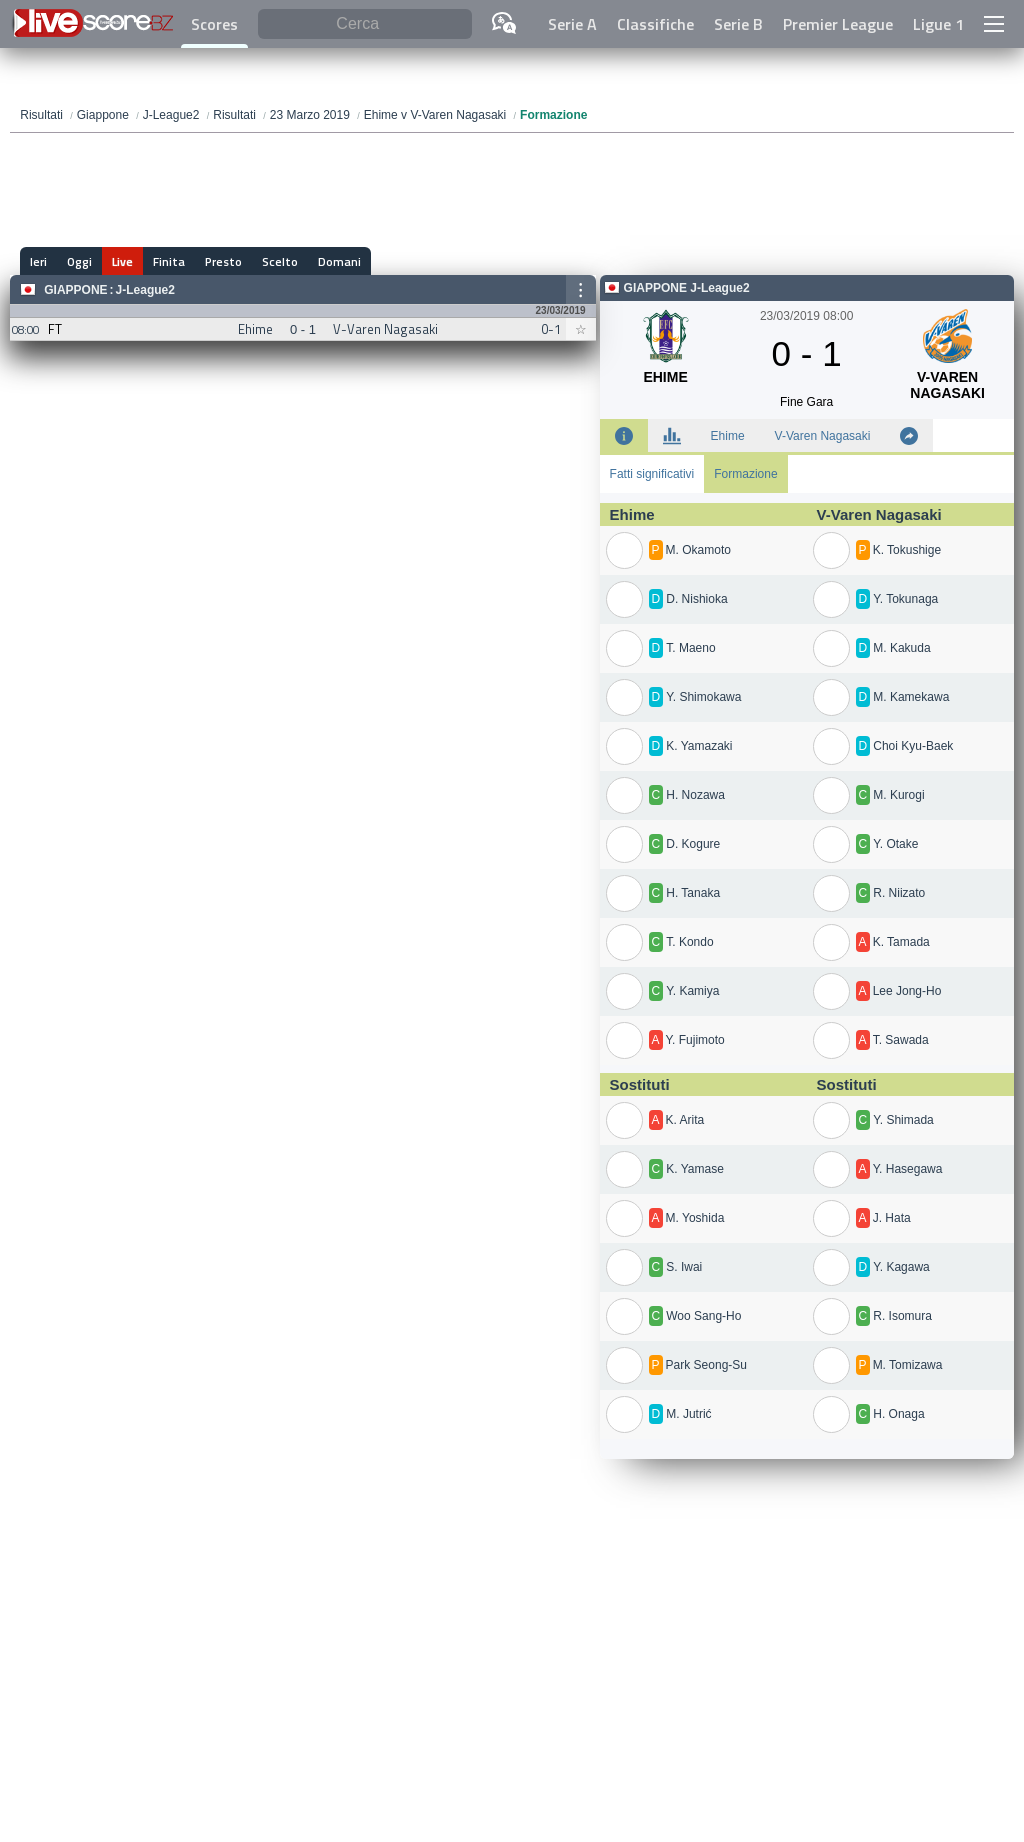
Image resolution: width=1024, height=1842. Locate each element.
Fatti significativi (652, 474)
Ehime (728, 436)
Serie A (572, 24)
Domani (339, 261)
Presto (223, 261)
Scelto (280, 261)
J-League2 (145, 290)
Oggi (79, 261)
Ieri (38, 261)
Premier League (838, 24)
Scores (214, 24)
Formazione (745, 474)
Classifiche (655, 24)
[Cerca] (365, 24)
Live (122, 261)
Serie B (738, 24)
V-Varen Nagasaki (823, 436)
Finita (169, 261)
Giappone (75, 290)
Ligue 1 (938, 24)
